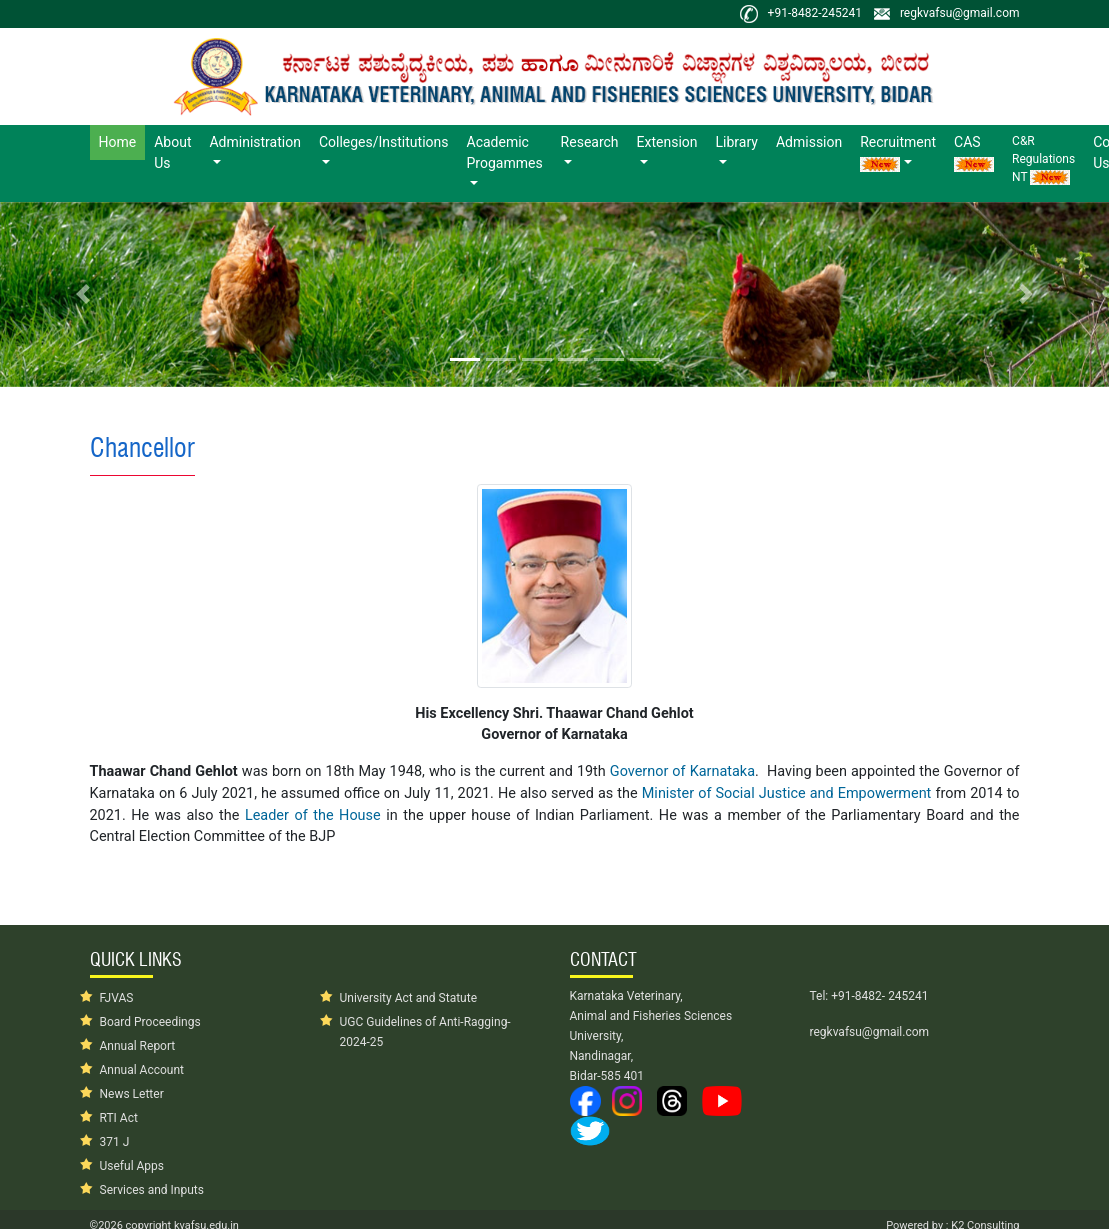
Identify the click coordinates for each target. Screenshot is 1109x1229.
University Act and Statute (409, 998)
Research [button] (590, 142)
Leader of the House (313, 815)
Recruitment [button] (898, 153)
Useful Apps (132, 1166)
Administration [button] (254, 142)
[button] (83, 294)
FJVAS (117, 998)
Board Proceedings (150, 1022)
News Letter (132, 1094)
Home (122, 141)
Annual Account (142, 1070)
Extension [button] (667, 142)
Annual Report (138, 1046)
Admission (809, 142)
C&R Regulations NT (1043, 159)
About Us (172, 152)
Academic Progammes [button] (505, 152)
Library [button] (737, 142)
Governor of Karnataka (682, 771)
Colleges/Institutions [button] (384, 142)
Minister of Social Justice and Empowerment (787, 793)
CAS (974, 153)
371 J (115, 1142)
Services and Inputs (152, 1190)
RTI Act (119, 1118)
